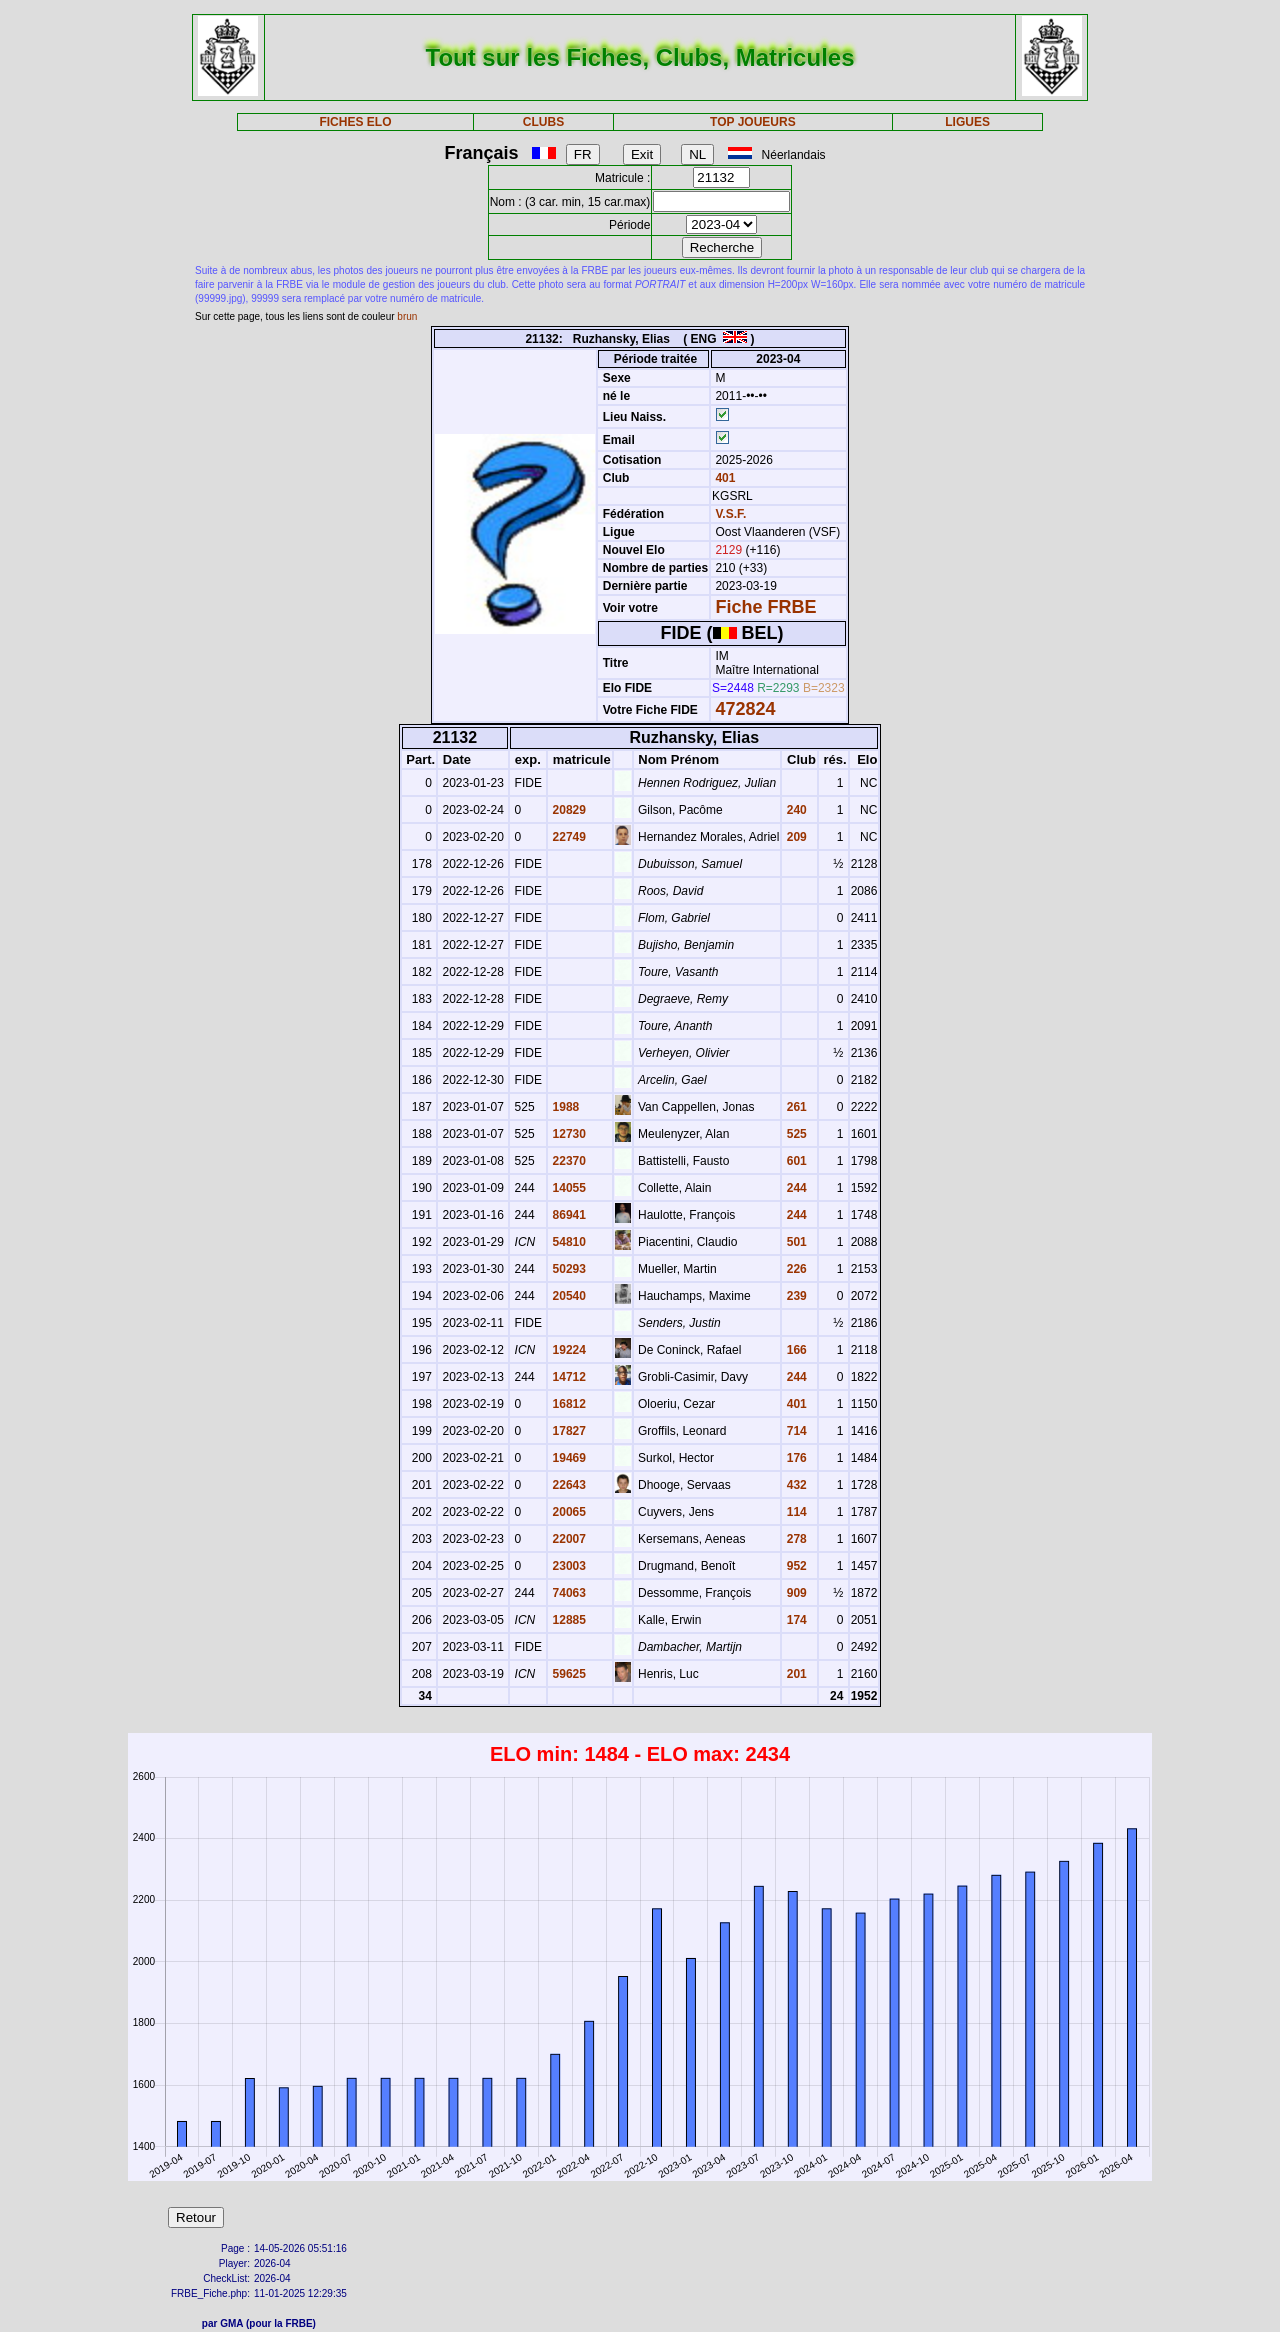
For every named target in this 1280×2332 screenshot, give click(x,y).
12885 (567, 1620)
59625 (567, 1674)
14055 (567, 1188)
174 (794, 1620)
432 (794, 1485)
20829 (567, 810)
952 (794, 1566)
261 (794, 1107)
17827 (567, 1431)
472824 (745, 709)
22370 (567, 1161)
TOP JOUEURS (753, 122)
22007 (567, 1539)
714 (794, 1431)
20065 (567, 1512)
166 (794, 1350)
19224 (567, 1350)
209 (794, 837)
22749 (567, 837)
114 (794, 1512)
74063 (567, 1593)
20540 (567, 1296)
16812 (567, 1404)
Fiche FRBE (765, 607)
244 (794, 1188)
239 (794, 1296)
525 (794, 1134)
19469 (567, 1458)
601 (794, 1161)
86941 (567, 1215)
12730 (567, 1134)
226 (794, 1269)
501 (794, 1242)
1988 (564, 1107)
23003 (567, 1566)
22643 (567, 1485)
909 (794, 1593)
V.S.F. (730, 514)
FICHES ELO (355, 122)
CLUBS (543, 122)
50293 (567, 1269)
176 (794, 1458)
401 (723, 478)
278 (794, 1539)
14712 (567, 1377)
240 (794, 810)
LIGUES (967, 122)
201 (794, 1674)
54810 (567, 1242)
